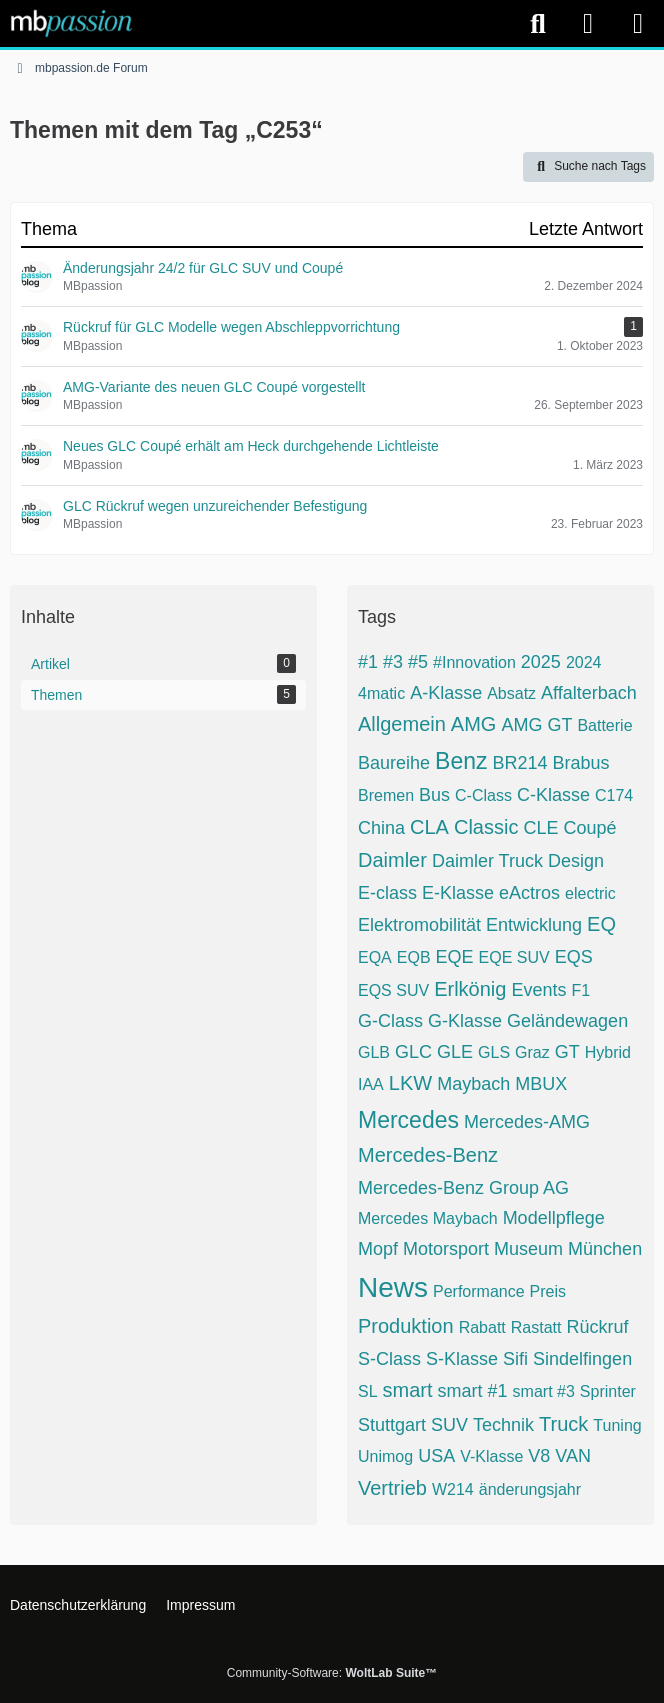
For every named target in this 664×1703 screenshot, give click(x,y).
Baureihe (394, 763)
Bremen (386, 795)
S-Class (389, 1359)
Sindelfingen (582, 1359)
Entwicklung (534, 925)
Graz (532, 1052)
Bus (434, 795)
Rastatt (536, 1327)
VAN (573, 1456)
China (381, 828)
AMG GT (536, 725)
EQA (375, 957)
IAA (371, 1084)
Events (538, 990)
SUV (449, 1425)
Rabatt (482, 1327)
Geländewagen (567, 1021)
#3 (393, 662)
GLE (455, 1052)
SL (368, 1391)
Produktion (406, 1326)
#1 (368, 662)
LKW (410, 1083)
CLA (429, 827)
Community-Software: (332, 1673)
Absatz (511, 693)
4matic (381, 693)
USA (436, 1456)
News (393, 1287)
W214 (453, 1489)
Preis (548, 1291)
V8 (539, 1456)
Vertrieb (392, 1488)
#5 (418, 662)
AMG (474, 724)
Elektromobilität (419, 925)
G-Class (390, 1021)
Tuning (617, 1425)
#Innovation (474, 662)
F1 (580, 990)
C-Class (483, 795)
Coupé (589, 828)
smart (408, 1390)
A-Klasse (446, 693)
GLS (494, 1052)
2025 (541, 662)
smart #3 (544, 1391)
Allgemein (402, 724)
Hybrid (608, 1052)
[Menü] (638, 24)
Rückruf (597, 1327)
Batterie (604, 725)
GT (567, 1052)
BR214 (520, 763)
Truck (563, 1424)
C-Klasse (553, 795)
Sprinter (608, 1391)
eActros (529, 893)
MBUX (541, 1084)
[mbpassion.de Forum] (71, 23)
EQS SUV (393, 990)
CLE (540, 828)
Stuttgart (392, 1425)
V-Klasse (491, 1456)
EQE (455, 957)
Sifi (515, 1359)
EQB (414, 957)
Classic (486, 827)
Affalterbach (589, 693)
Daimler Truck (487, 861)
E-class (387, 893)
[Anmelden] (588, 23)
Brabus (581, 763)
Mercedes (408, 1120)
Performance (479, 1291)
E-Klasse (458, 893)
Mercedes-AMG (527, 1122)
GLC (413, 1052)
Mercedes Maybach (428, 1218)
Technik (503, 1425)
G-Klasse (465, 1021)
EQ (601, 924)
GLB (374, 1052)
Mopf (378, 1249)
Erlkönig (470, 989)
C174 (614, 795)
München (605, 1249)
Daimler (392, 860)
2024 (584, 662)
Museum (528, 1249)
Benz (461, 761)
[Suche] (538, 24)
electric (590, 893)
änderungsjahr (530, 1489)
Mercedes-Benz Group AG (463, 1188)
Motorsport (446, 1249)
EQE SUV (514, 957)
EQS (574, 957)
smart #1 (473, 1391)
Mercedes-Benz (428, 1155)
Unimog (385, 1456)
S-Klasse (462, 1359)
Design (576, 861)
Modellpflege (554, 1218)
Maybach (473, 1084)
